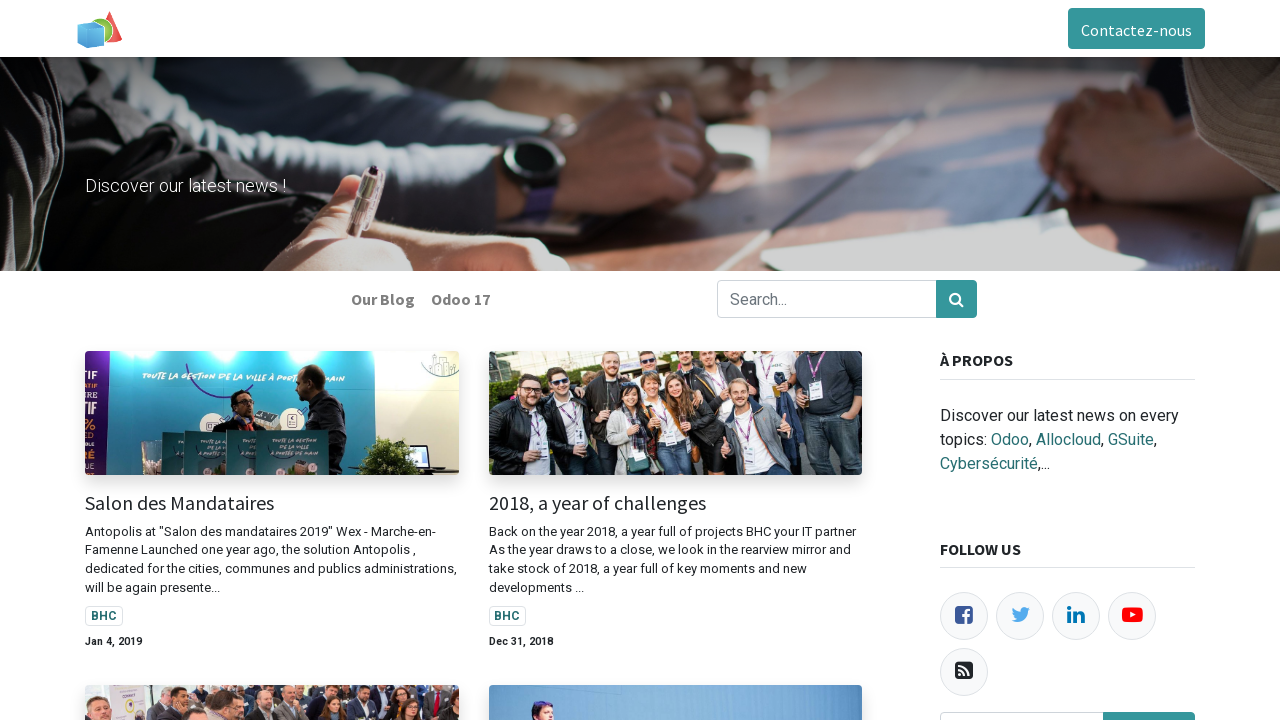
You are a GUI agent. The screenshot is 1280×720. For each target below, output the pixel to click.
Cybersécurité (989, 463)
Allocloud (1068, 439)
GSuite (1131, 439)
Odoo (1010, 439)
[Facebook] (964, 616)
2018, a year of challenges (597, 503)
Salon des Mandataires (179, 503)
